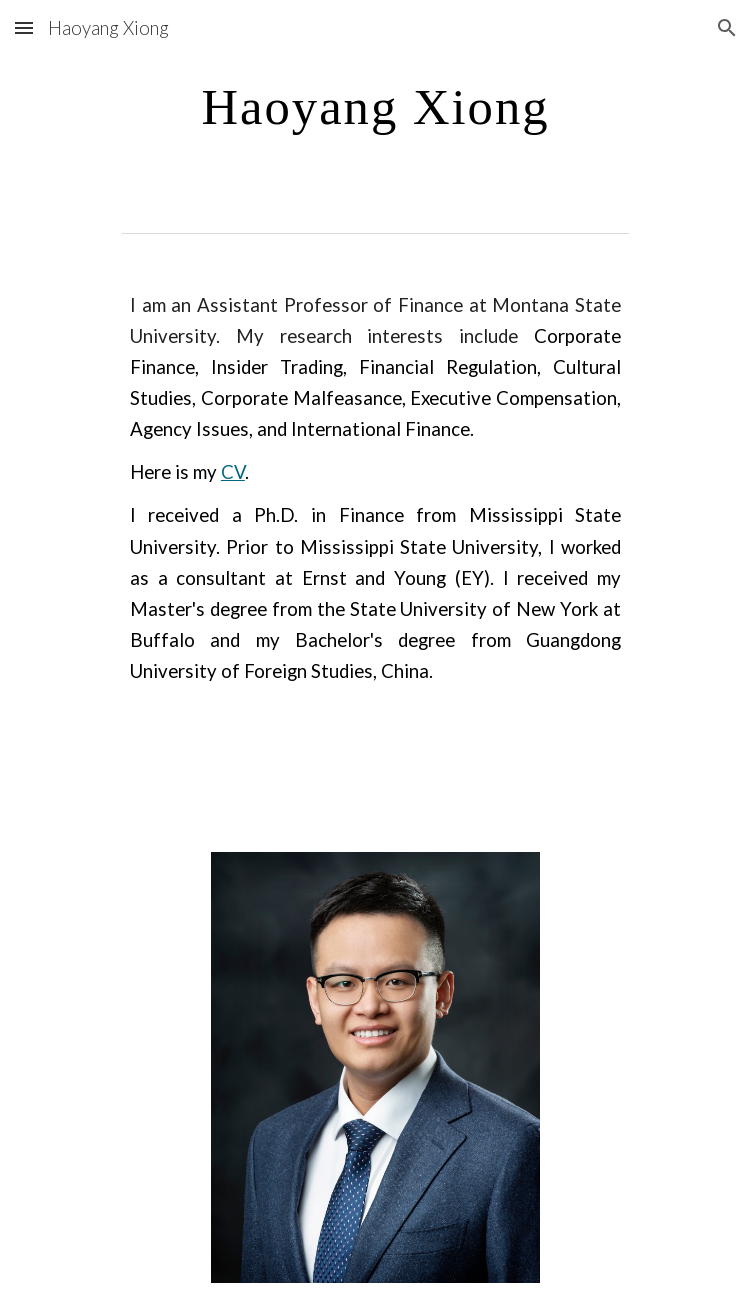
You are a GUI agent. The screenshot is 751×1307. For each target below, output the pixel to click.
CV (233, 472)
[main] (375, 106)
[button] (24, 27)
